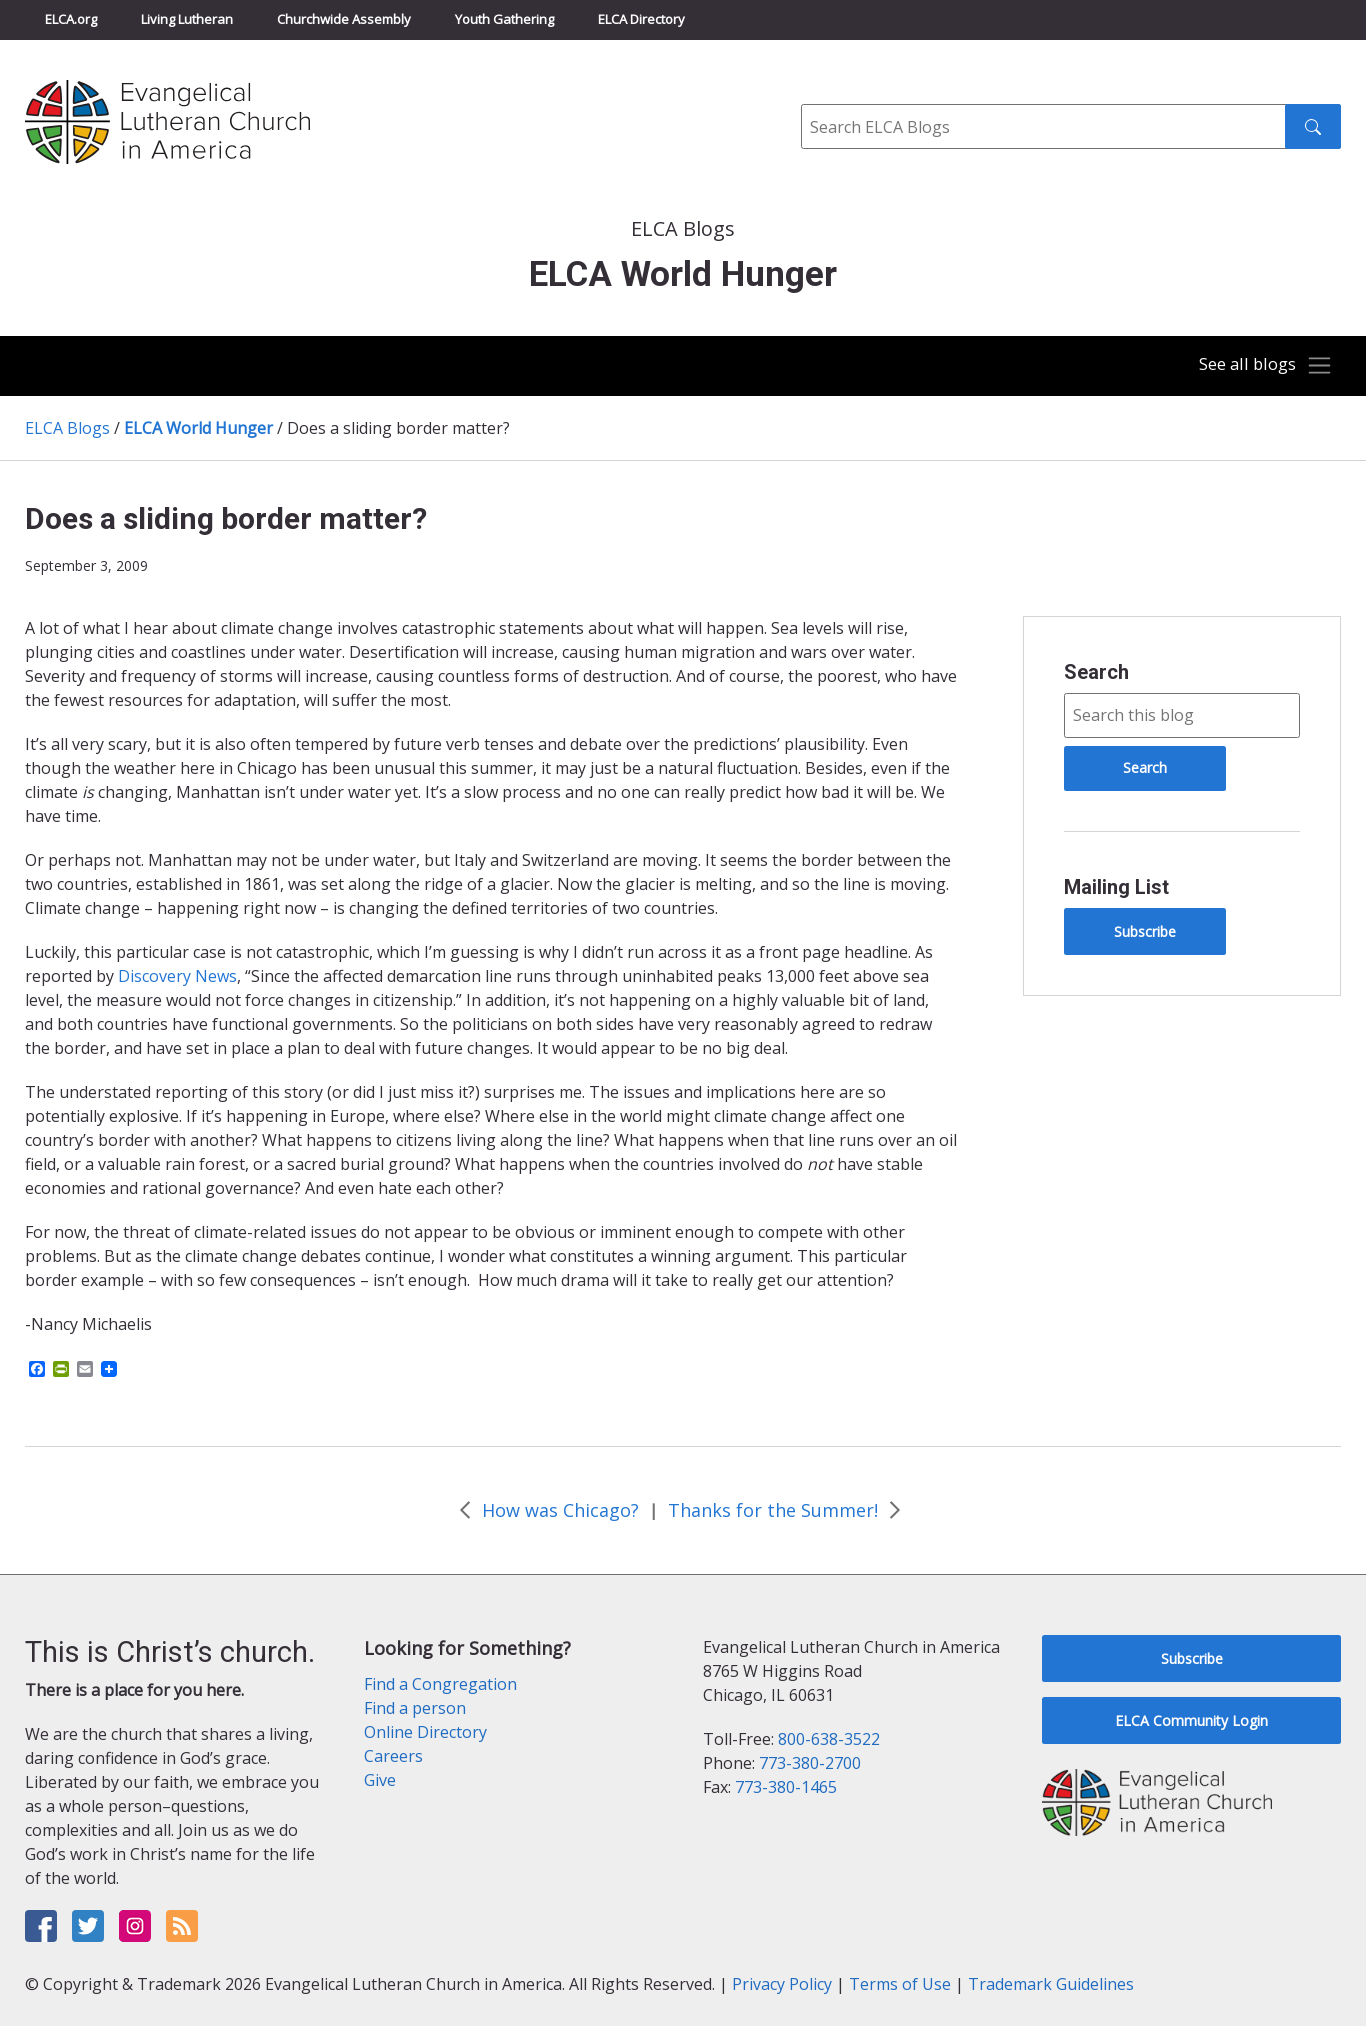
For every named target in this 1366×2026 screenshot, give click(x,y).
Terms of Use (900, 1984)
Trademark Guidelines (1051, 1984)
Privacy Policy (782, 1984)
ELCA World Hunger (198, 428)
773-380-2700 (810, 1763)
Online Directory (425, 1732)
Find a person (415, 1708)
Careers (393, 1756)
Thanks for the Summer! (773, 1510)
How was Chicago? (560, 1510)
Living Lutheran (187, 19)
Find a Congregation (440, 1684)
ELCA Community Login (1191, 1720)
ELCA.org (71, 19)
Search (1096, 672)
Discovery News (177, 976)
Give (380, 1780)
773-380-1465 (786, 1787)
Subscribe (1145, 931)
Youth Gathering (504, 19)
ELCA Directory (641, 19)
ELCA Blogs (67, 428)
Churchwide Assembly (344, 19)
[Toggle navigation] (1260, 366)
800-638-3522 (829, 1739)
